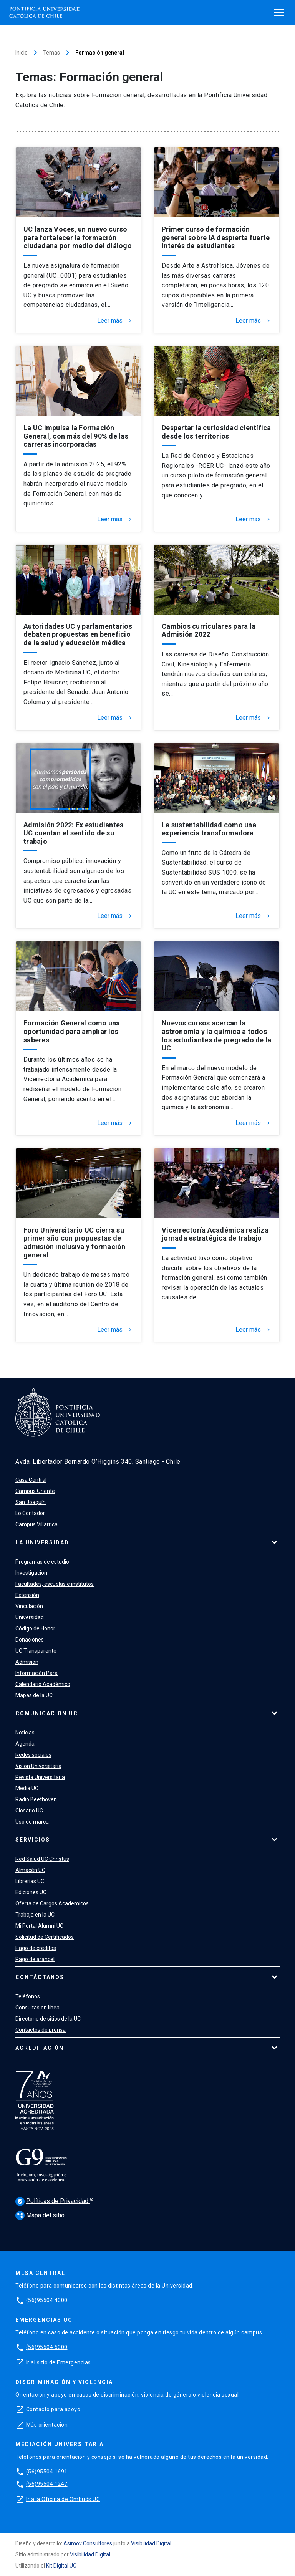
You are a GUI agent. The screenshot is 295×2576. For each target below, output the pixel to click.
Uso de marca (32, 1822)
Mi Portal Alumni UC (39, 1926)
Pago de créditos (35, 1948)
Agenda (25, 1744)
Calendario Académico (42, 1684)
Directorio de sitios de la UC (48, 2019)
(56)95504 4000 (47, 2300)
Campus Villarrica (36, 1524)
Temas (51, 53)
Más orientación (47, 2425)
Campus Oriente (35, 1491)
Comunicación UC (46, 1713)
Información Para (36, 1673)
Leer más (115, 321)
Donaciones (29, 1640)
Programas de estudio (42, 1562)
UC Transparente (35, 1651)
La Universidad (42, 1542)
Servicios (32, 1840)
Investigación (31, 1573)
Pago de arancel (35, 1959)
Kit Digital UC (61, 2566)
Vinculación (29, 1606)
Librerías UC (29, 1881)
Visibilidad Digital (151, 2543)
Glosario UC (29, 1810)
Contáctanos (39, 1977)
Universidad (29, 1617)
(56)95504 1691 (47, 2471)
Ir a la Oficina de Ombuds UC (63, 2499)
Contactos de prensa (40, 2030)
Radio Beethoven (36, 1799)
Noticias (25, 1732)
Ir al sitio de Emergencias (58, 2362)
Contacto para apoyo (53, 2409)
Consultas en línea (37, 2007)
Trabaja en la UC (35, 1915)
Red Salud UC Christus (42, 1859)
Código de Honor (35, 1628)
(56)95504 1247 (47, 2484)
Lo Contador (30, 1513)
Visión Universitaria (38, 1766)
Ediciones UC (30, 1892)
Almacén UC (30, 1870)
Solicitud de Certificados (44, 1937)
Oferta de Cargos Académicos (52, 1903)
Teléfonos (27, 1996)
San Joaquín (30, 1502)
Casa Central (30, 1480)
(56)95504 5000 (47, 2347)
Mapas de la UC (34, 1695)
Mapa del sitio (40, 2215)
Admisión (26, 1662)
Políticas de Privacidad (52, 2201)
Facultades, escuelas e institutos (54, 1584)
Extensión (27, 1595)
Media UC (26, 1788)
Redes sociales (33, 1755)
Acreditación (39, 2048)
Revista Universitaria (40, 1777)
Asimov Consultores (87, 2543)
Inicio (21, 53)
